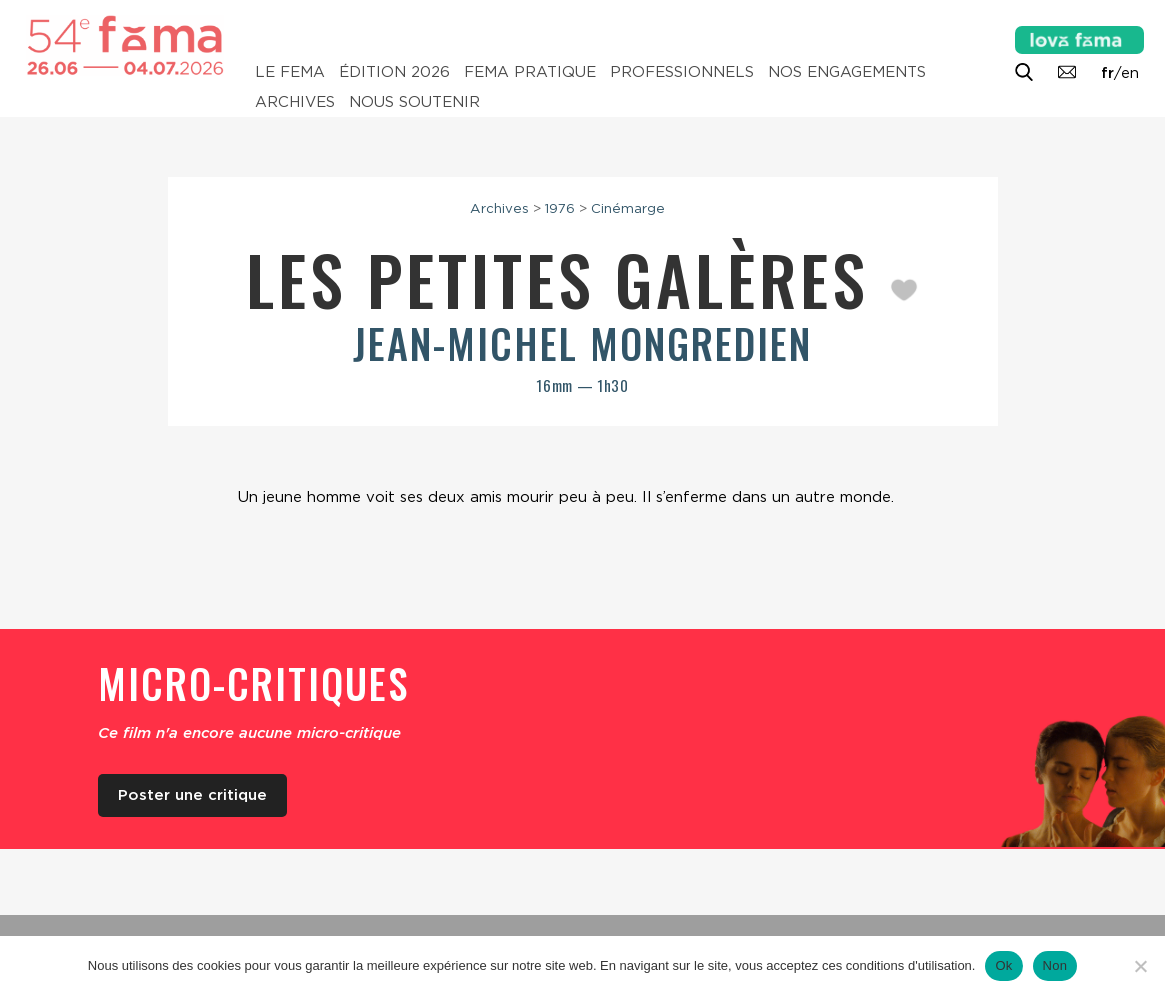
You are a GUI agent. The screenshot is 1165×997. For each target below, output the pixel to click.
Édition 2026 (394, 72)
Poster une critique (192, 795)
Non (1055, 965)
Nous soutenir (414, 102)
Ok (1003, 965)
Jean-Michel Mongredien (582, 343)
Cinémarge (628, 208)
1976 (560, 208)
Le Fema (290, 72)
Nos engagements (847, 72)
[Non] (1140, 966)
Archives (295, 102)
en (1130, 73)
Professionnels (682, 72)
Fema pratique (530, 72)
